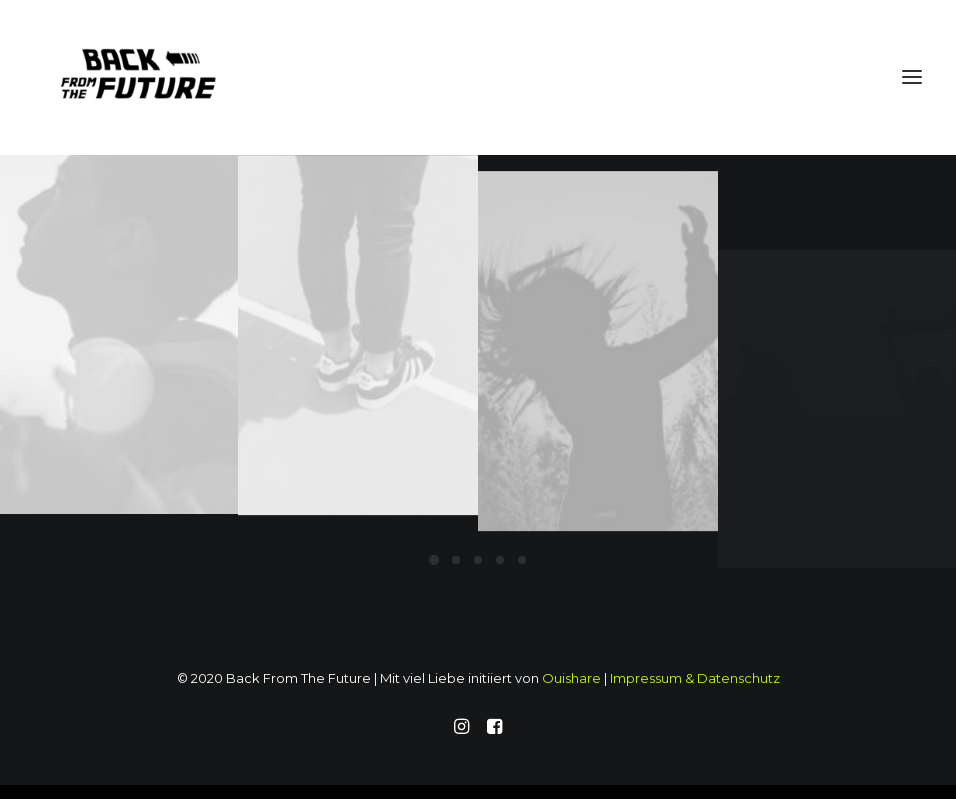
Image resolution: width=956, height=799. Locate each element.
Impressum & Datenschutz (695, 678)
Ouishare (571, 678)
